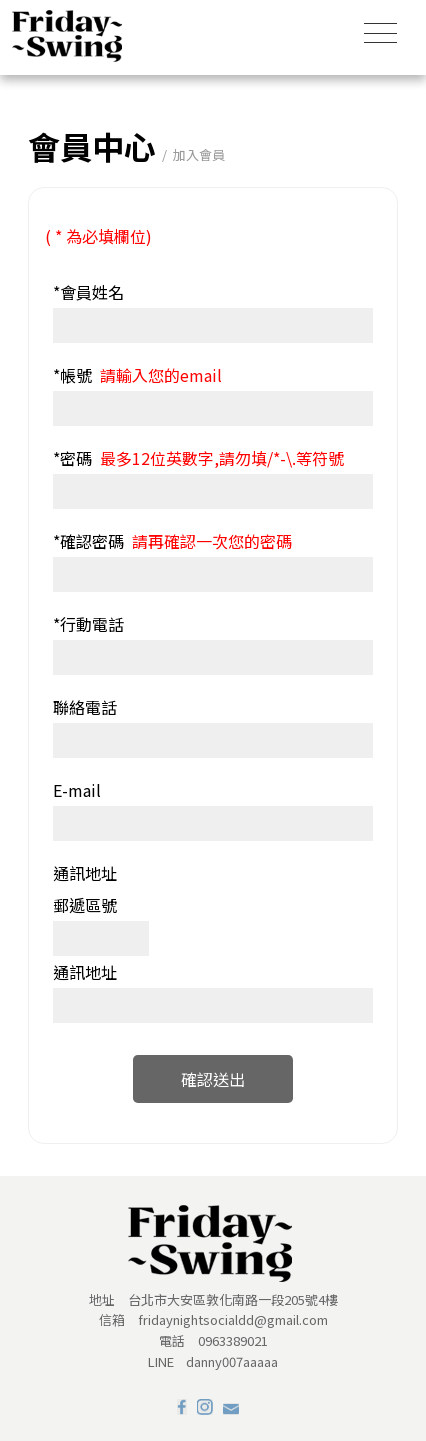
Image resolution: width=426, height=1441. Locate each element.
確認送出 (213, 1079)
